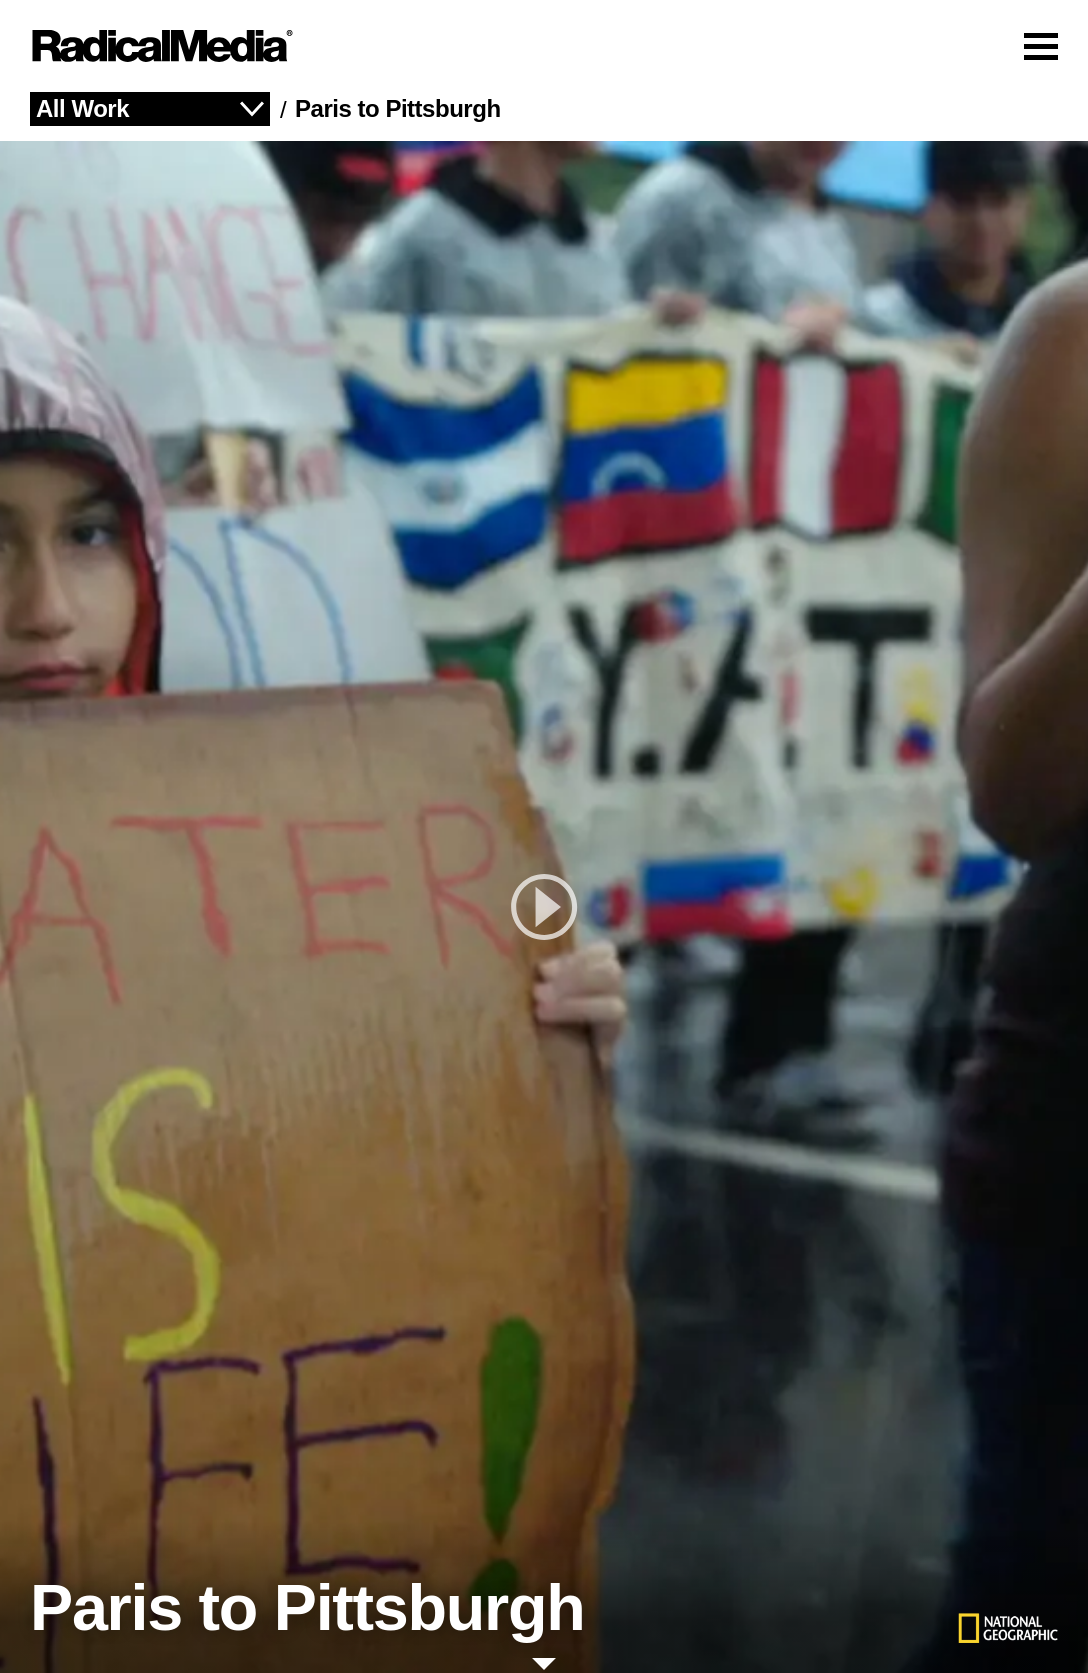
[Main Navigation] (544, 46)
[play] (544, 907)
